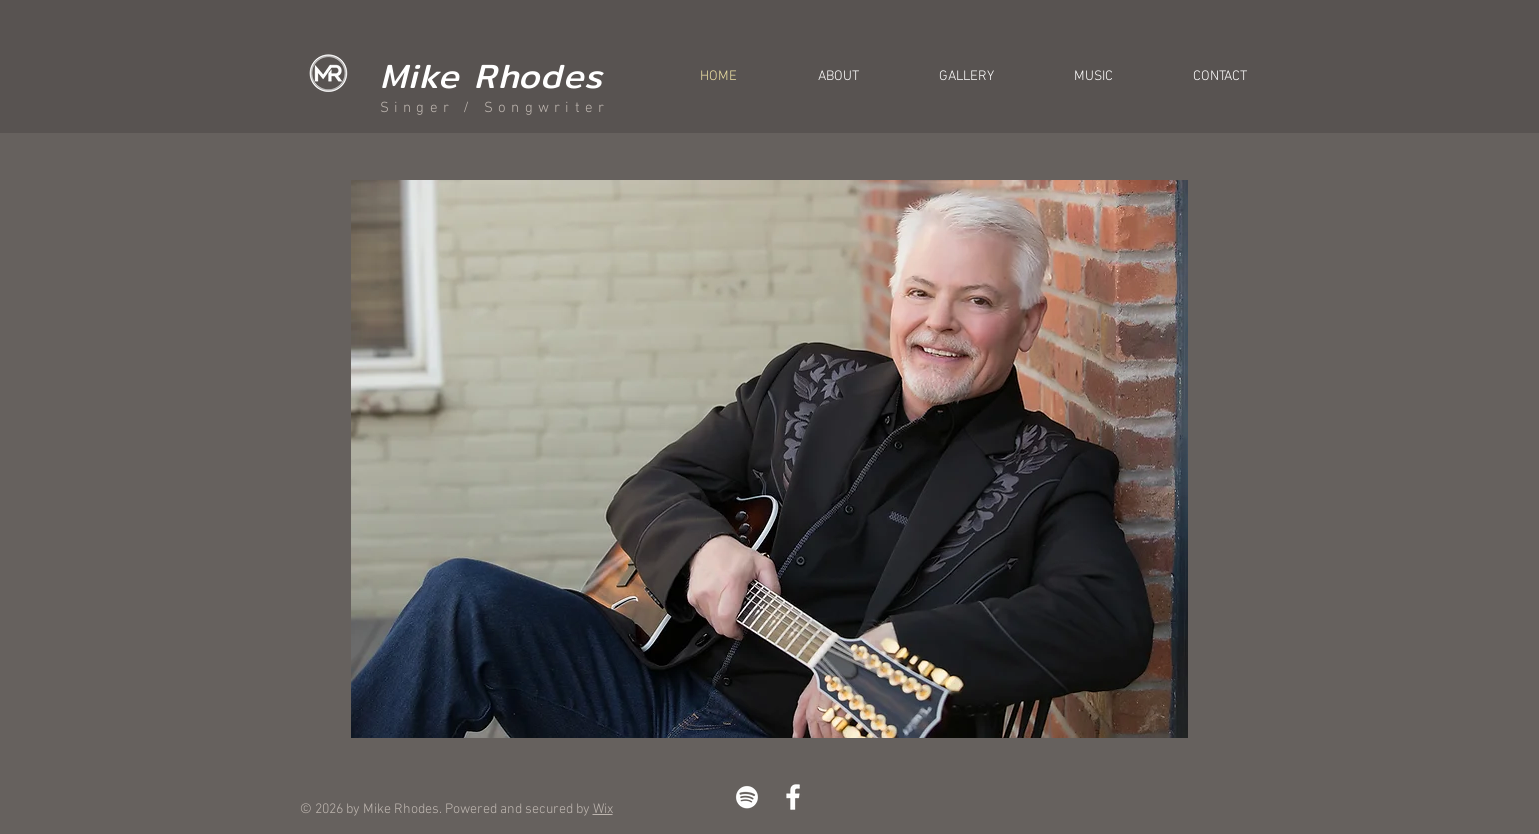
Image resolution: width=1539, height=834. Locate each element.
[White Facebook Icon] (793, 797)
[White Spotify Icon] (747, 797)
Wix (603, 809)
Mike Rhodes (492, 75)
